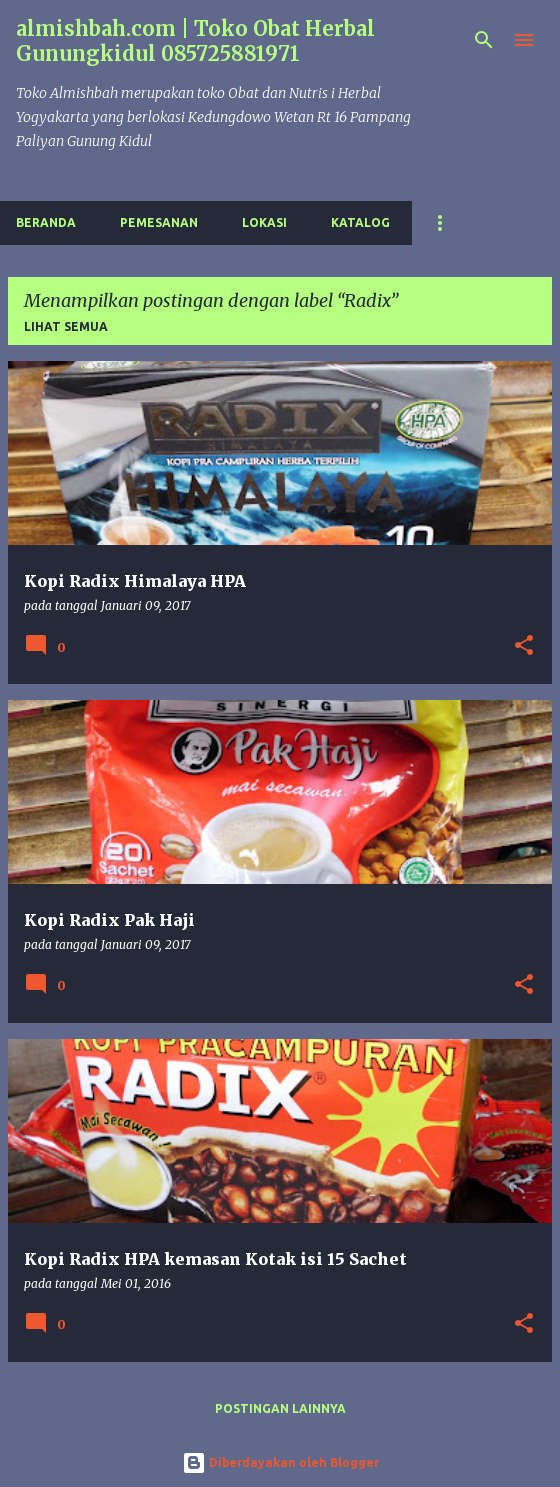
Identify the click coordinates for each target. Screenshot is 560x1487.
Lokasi (264, 222)
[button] (524, 646)
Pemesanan (159, 222)
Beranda (46, 222)
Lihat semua (66, 326)
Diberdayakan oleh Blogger (280, 1462)
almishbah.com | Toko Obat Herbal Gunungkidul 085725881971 (195, 41)
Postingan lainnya (280, 1408)
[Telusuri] (484, 40)
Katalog (360, 222)
